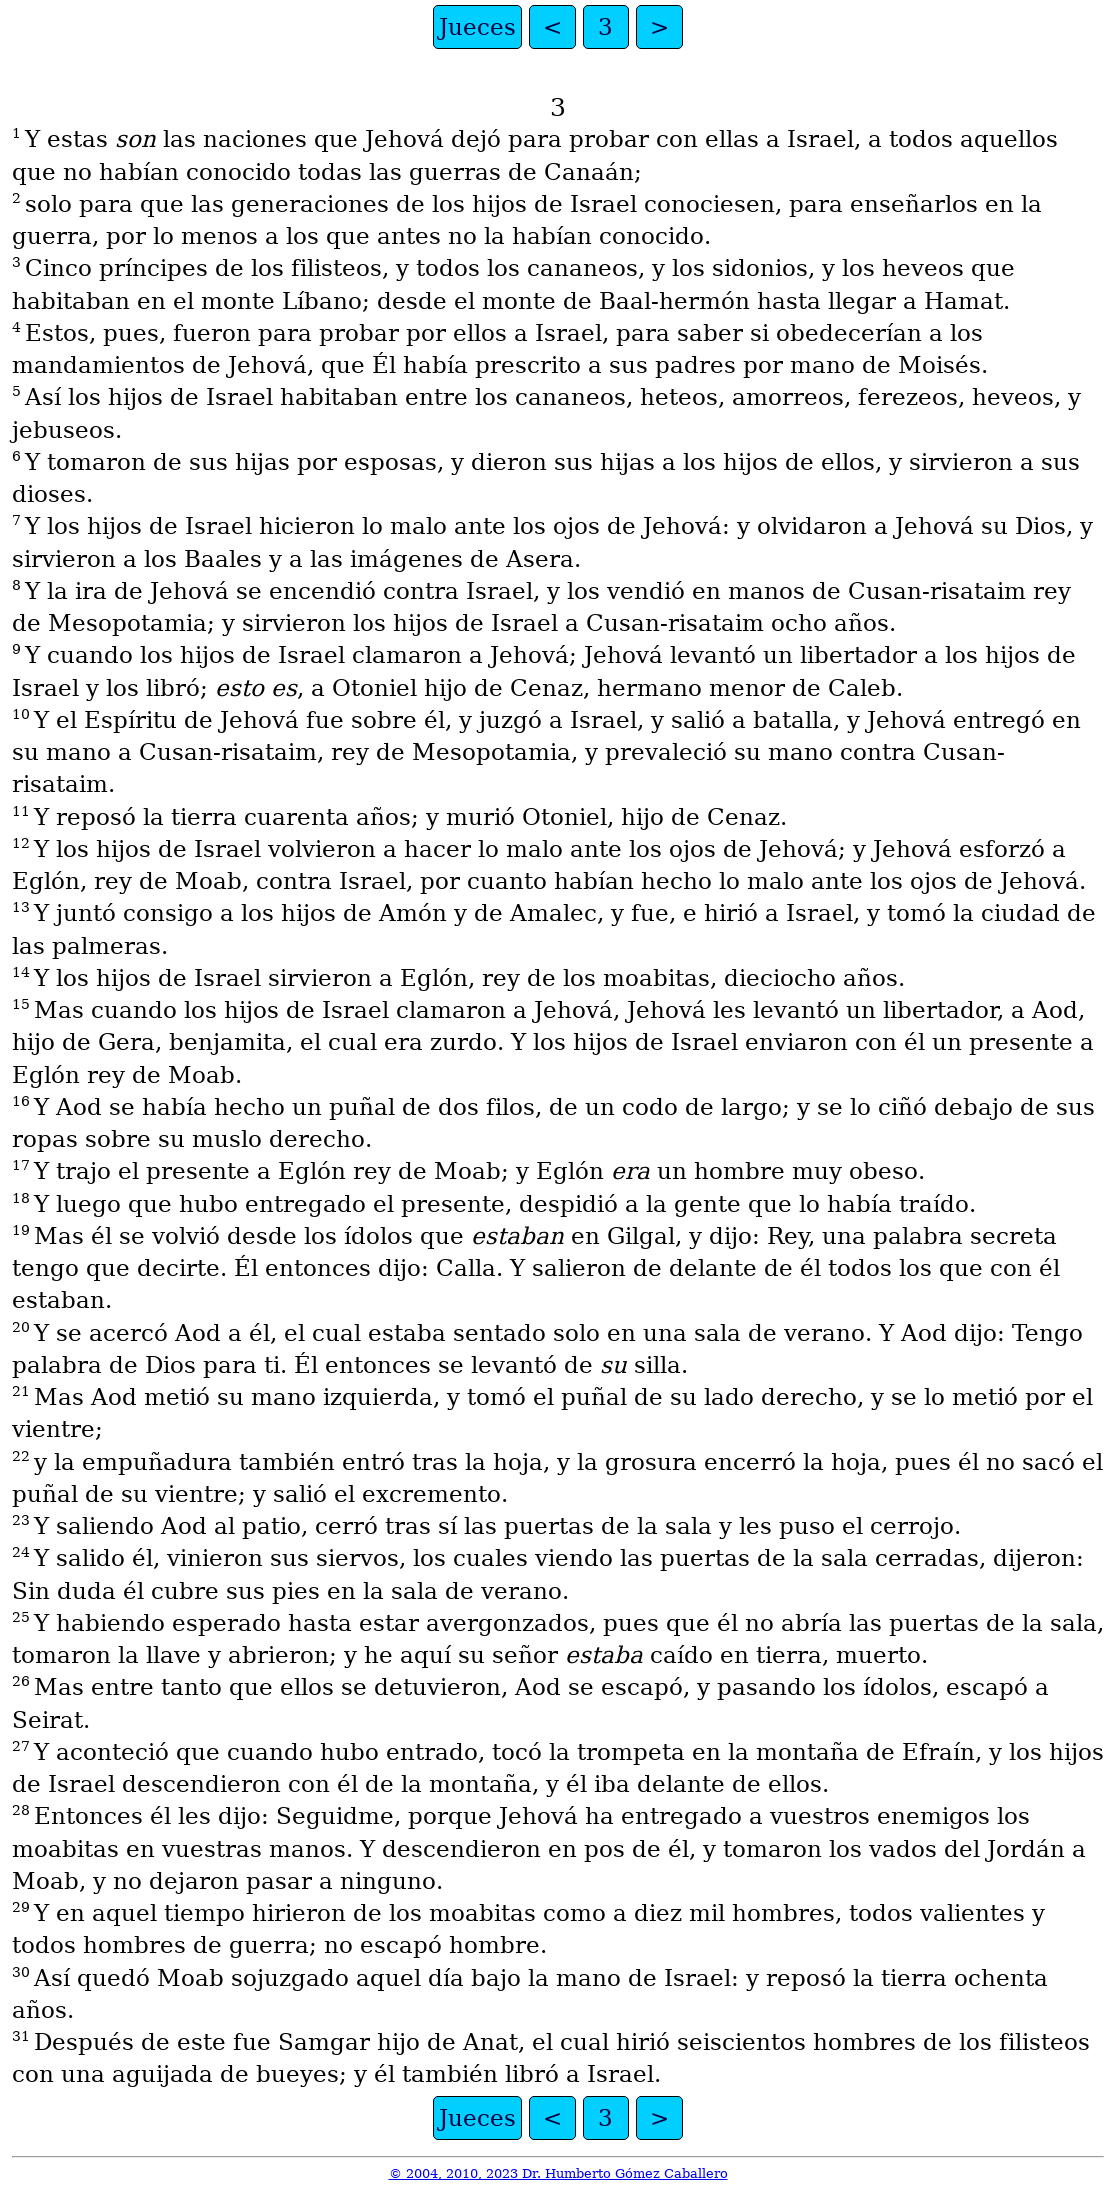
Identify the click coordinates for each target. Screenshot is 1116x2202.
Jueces (477, 27)
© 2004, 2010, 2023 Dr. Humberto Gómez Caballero (558, 2173)
